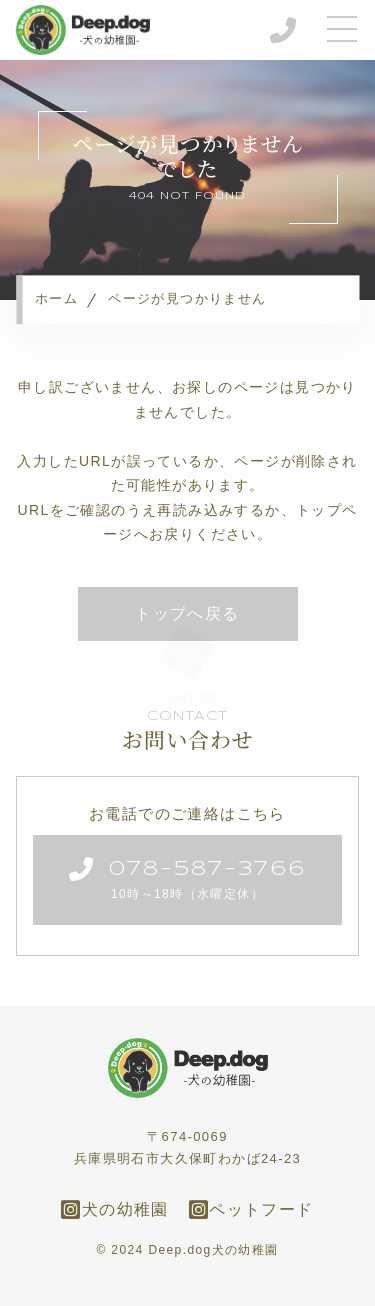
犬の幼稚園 (114, 1210)
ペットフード (251, 1210)
